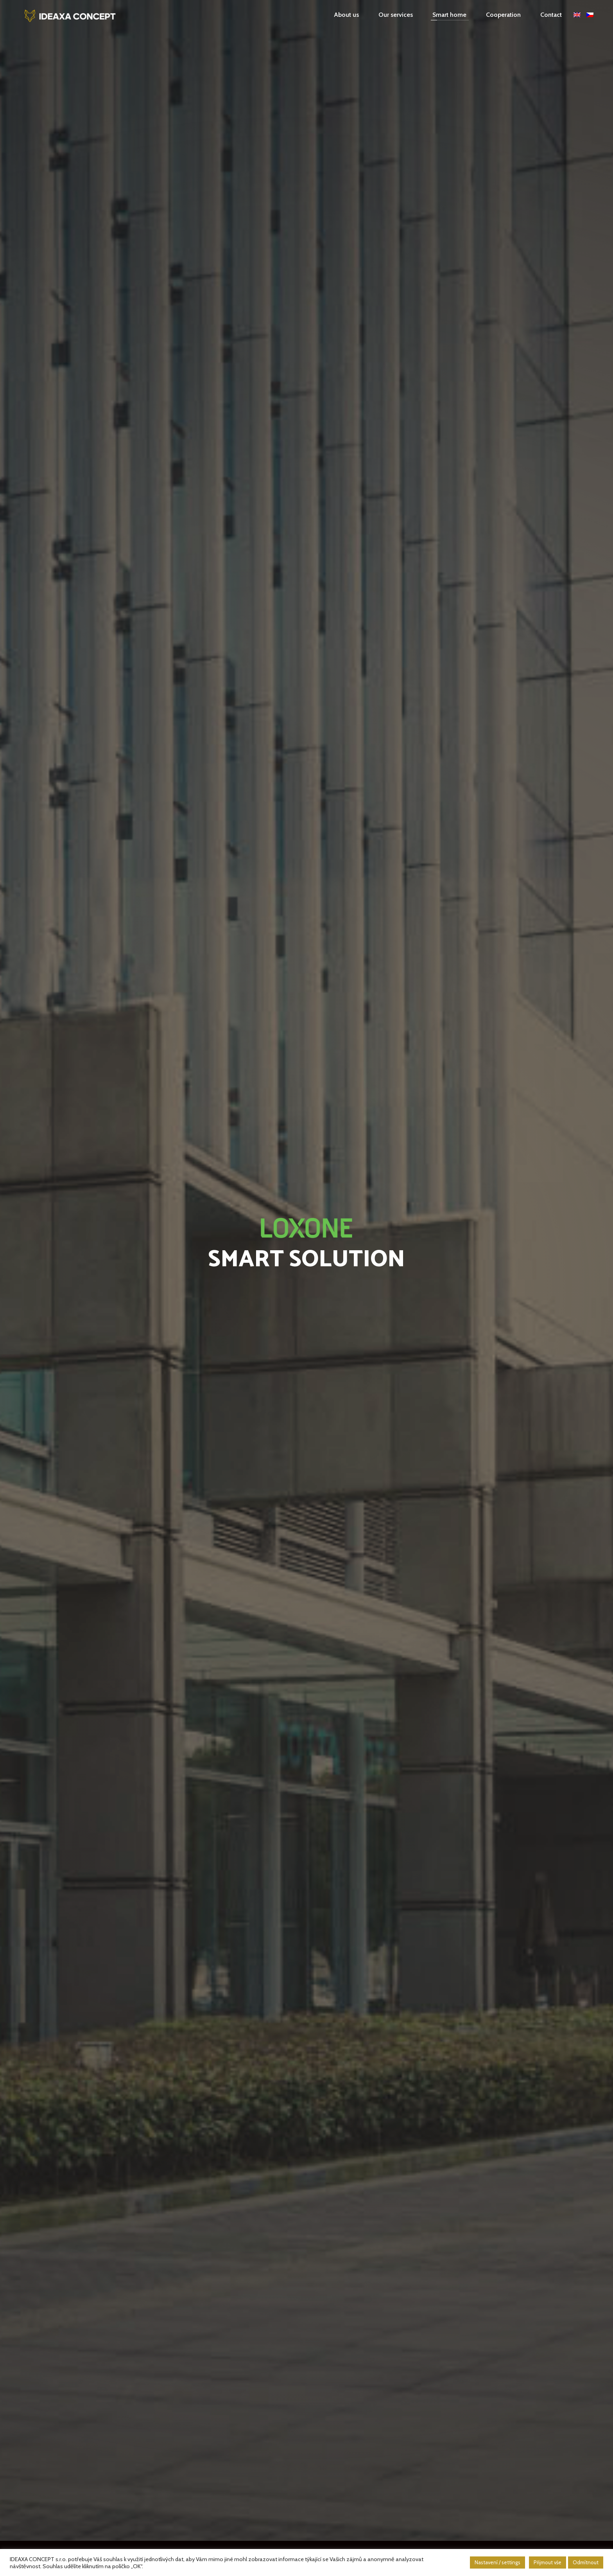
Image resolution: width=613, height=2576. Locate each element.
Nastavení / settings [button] (497, 2562)
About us (346, 14)
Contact (551, 14)
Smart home (449, 14)
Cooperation (503, 14)
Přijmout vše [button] (547, 2562)
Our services (395, 14)
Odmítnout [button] (586, 2562)
